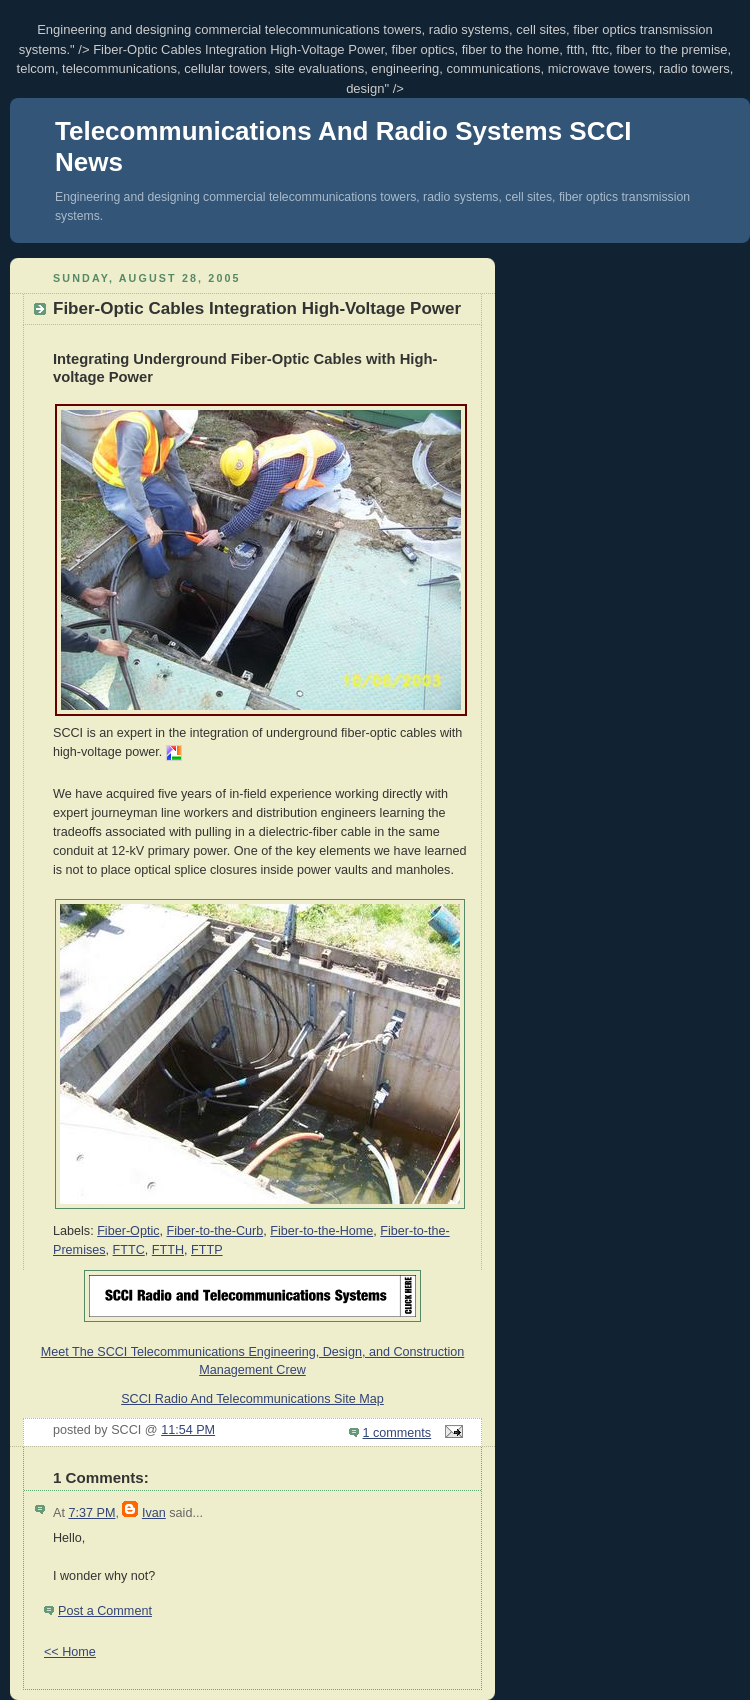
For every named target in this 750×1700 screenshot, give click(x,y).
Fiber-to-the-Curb (215, 1231)
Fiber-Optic (128, 1231)
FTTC (129, 1250)
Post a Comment (105, 1611)
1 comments (397, 1433)
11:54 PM (188, 1430)
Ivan (154, 1513)
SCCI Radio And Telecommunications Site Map (252, 1399)
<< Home (70, 1652)
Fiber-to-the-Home (321, 1231)
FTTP (207, 1250)
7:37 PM (91, 1513)
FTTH (168, 1250)
